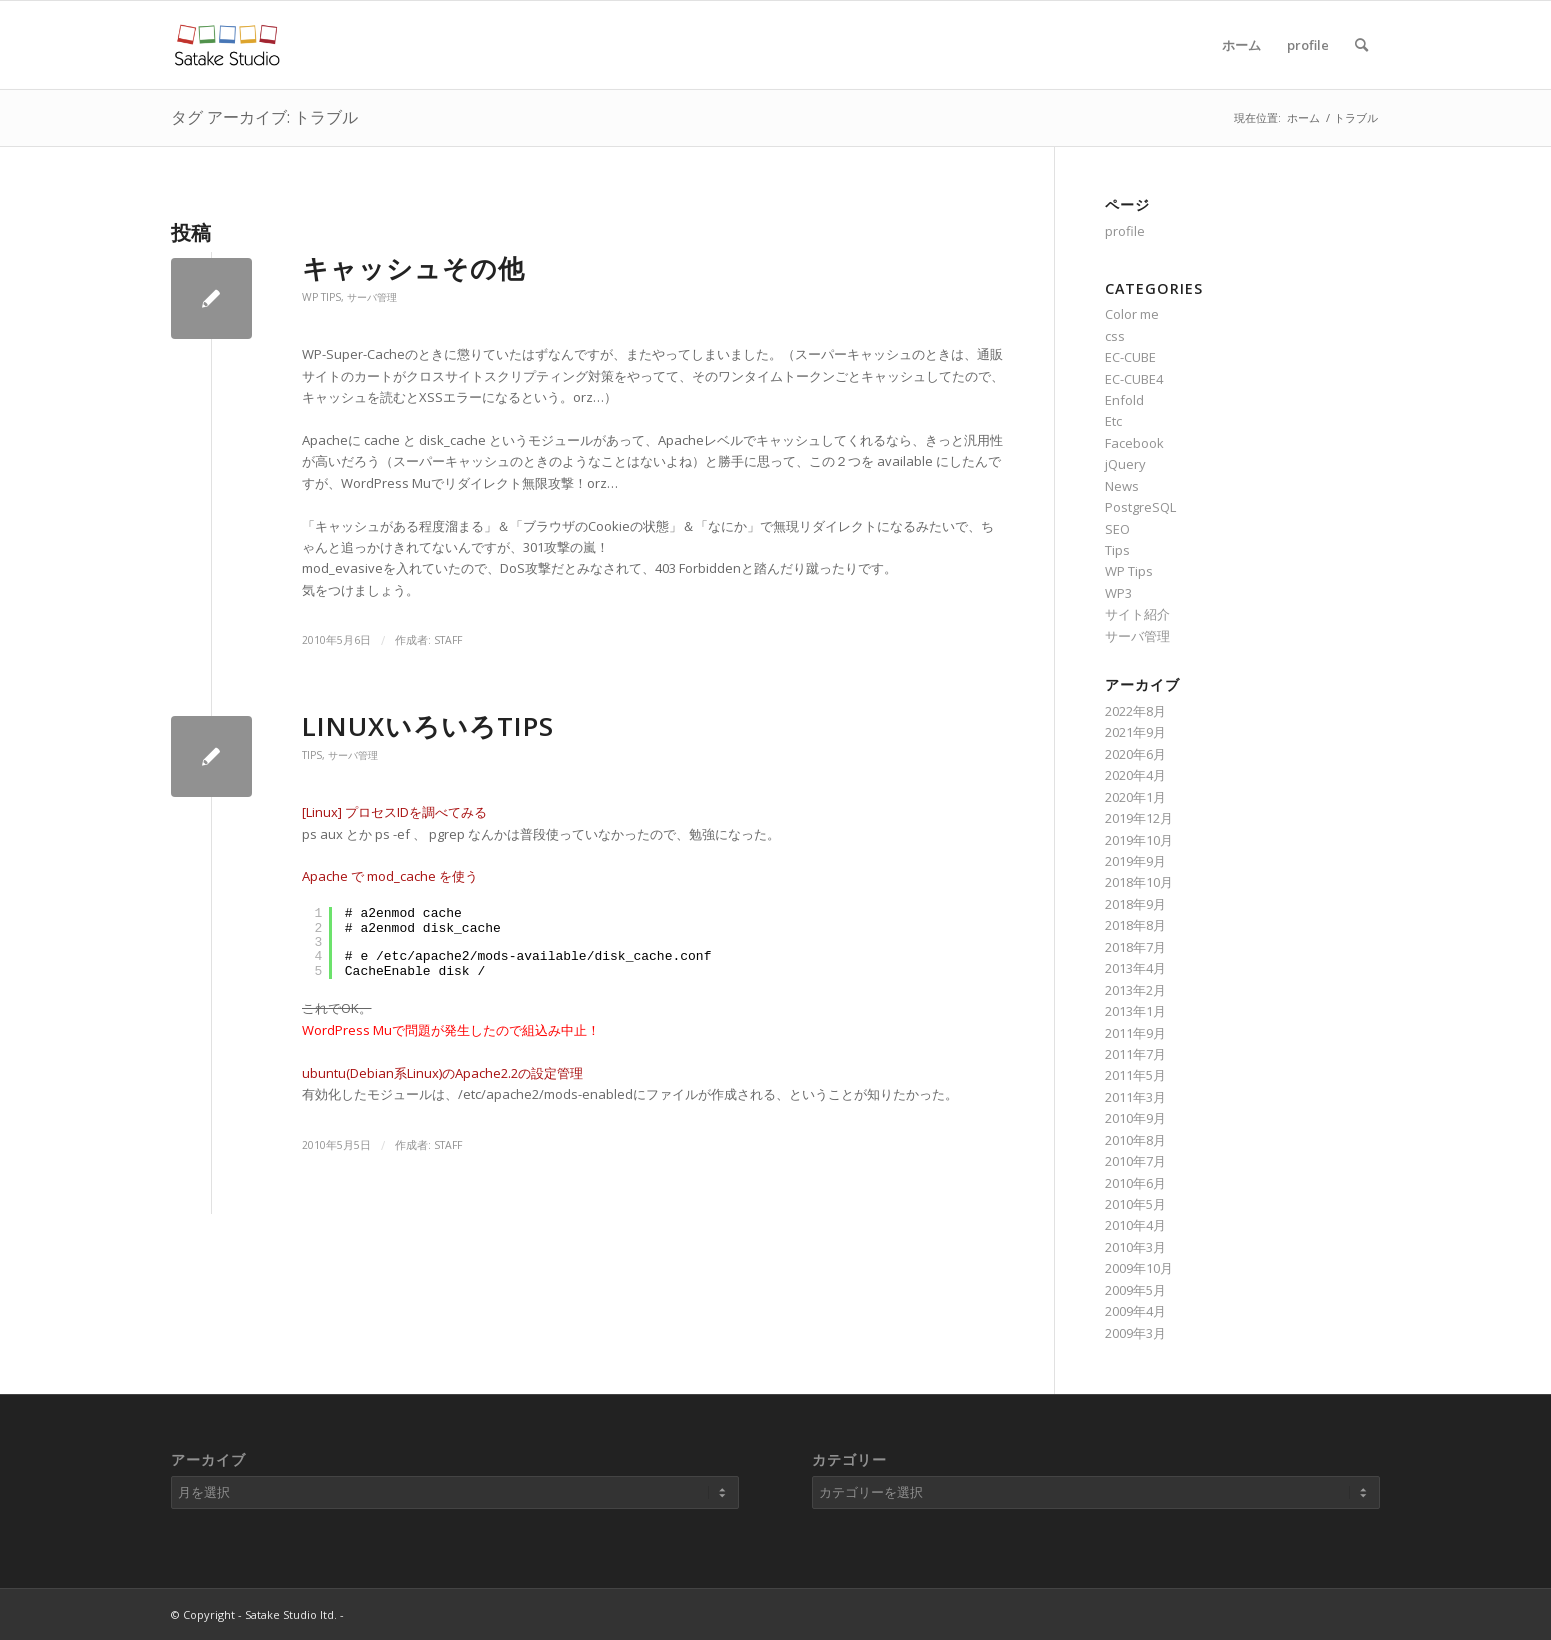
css (1115, 336)
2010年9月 (1135, 1118)
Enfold (1124, 400)
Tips (312, 755)
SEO (1117, 529)
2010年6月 (1135, 1183)
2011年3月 (1135, 1097)
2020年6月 (1135, 754)
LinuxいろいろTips (428, 726)
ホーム (1241, 45)
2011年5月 (1135, 1075)
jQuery (1125, 464)
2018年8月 (1135, 925)
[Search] (1361, 45)
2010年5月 (1135, 1204)
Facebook (1134, 443)
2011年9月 (1135, 1033)
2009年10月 (1139, 1268)
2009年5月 (1135, 1290)
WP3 (1118, 593)
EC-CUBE (1130, 357)
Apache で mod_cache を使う (390, 876)
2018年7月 (1135, 947)
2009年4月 (1135, 1311)
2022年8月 (1135, 711)
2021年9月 (1135, 732)
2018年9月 (1135, 904)
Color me (1132, 314)
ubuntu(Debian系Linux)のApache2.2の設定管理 (442, 1073)
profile (1308, 45)
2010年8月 (1135, 1140)
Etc (1113, 421)
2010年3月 (1135, 1247)
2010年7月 (1135, 1161)
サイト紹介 (1137, 614)
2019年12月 (1139, 818)
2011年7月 (1135, 1054)
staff (448, 640)
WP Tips (321, 297)
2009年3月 (1135, 1333)
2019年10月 (1139, 840)
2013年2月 (1135, 990)
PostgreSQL (1140, 507)
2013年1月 (1135, 1011)
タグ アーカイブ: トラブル (264, 117)
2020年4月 (1135, 775)
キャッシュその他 (413, 268)
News (1122, 486)
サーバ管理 (372, 297)
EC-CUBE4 (1134, 379)
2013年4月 (1135, 968)
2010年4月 (1135, 1225)
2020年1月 (1135, 797)
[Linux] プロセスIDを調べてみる (394, 812)
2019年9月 (1135, 861)
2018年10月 (1139, 882)
